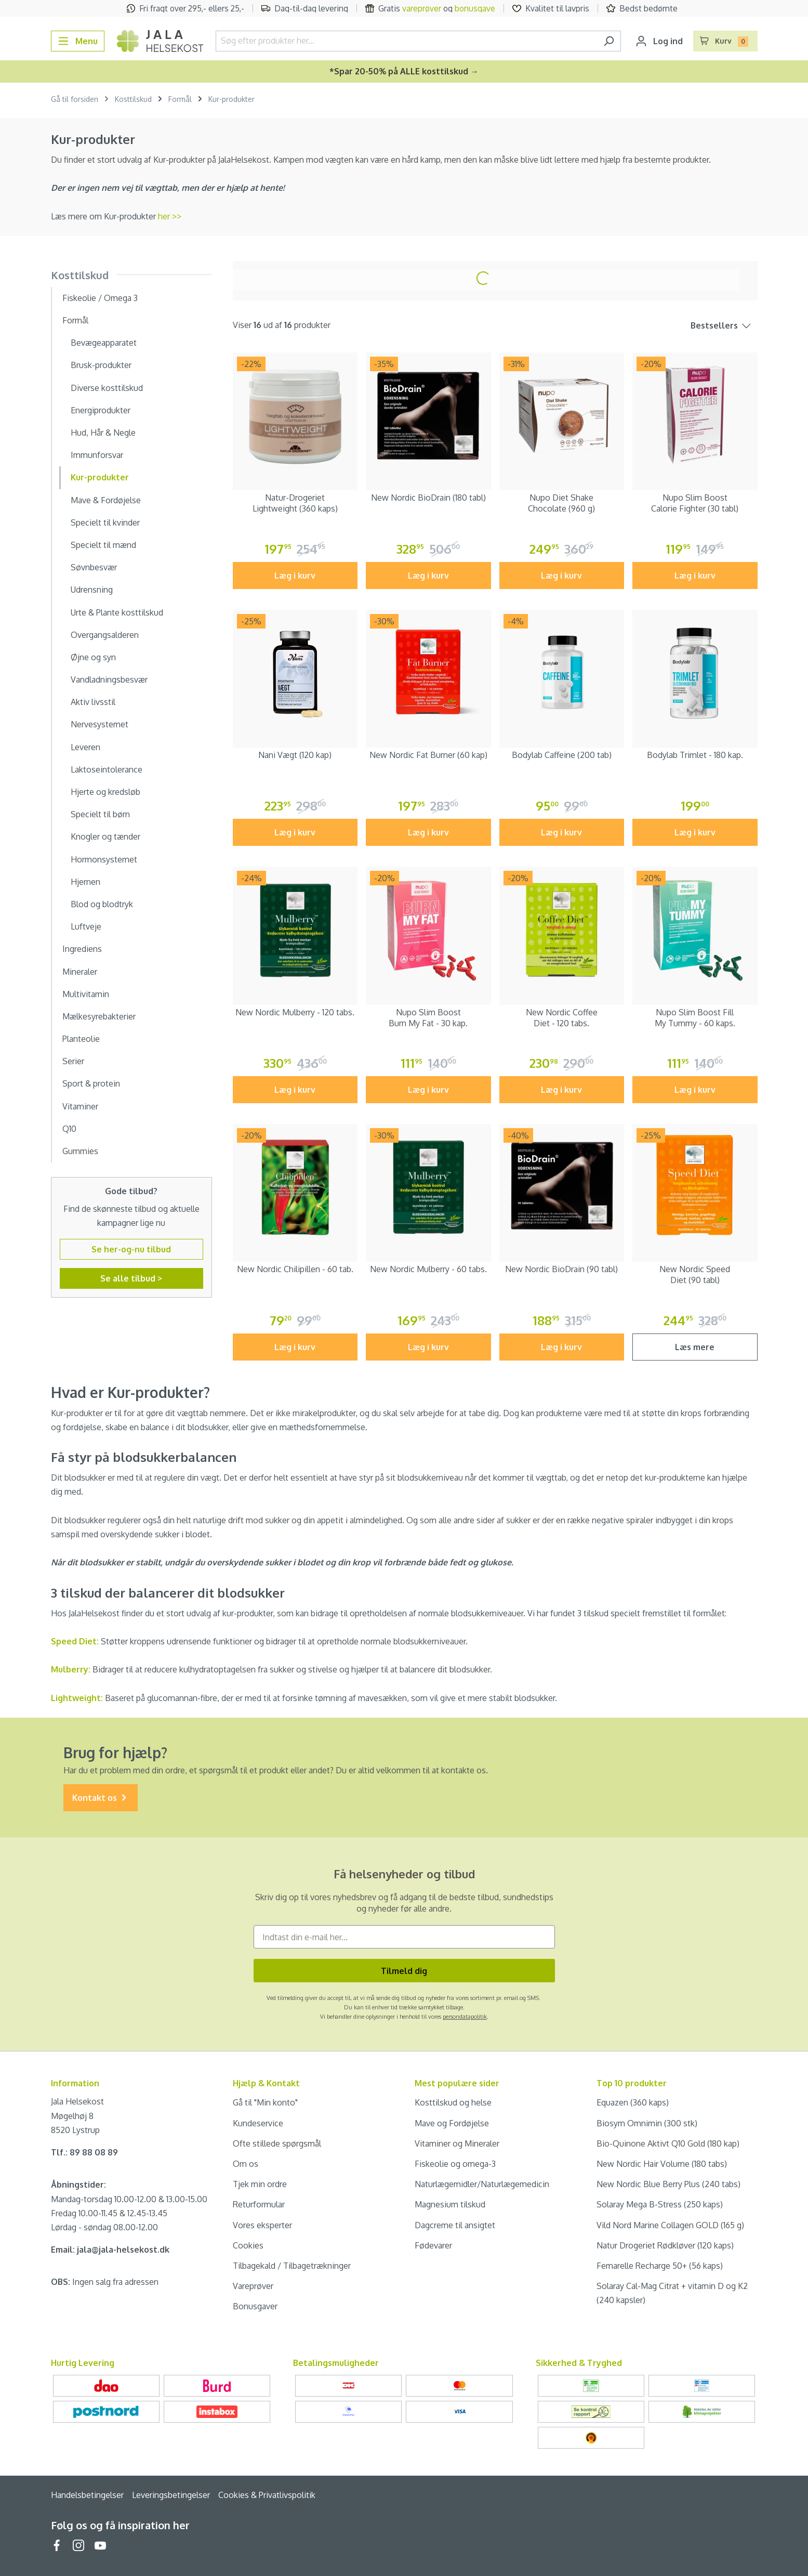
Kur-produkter (100, 477)
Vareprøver (253, 2286)
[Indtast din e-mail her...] (404, 1937)
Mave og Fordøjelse (452, 2123)
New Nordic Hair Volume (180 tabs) (662, 2164)
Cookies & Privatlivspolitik (266, 2495)
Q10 (69, 1128)
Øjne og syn (93, 657)
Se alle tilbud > (131, 1278)
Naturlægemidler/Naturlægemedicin (482, 2184)
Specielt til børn (100, 814)
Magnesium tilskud (450, 2204)
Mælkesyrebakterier (99, 1016)
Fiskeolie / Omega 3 (100, 298)
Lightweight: (78, 1698)
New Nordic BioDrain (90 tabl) (561, 1269)
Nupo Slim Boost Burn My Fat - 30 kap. (428, 1017)
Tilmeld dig (404, 1971)
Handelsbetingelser (87, 2495)
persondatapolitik (465, 2016)
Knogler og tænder (105, 836)
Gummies (80, 1151)
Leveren (85, 747)
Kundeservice (258, 2123)
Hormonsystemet (104, 859)
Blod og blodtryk (102, 904)
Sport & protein (91, 1083)
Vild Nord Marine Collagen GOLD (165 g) (670, 2225)
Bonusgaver (255, 2306)
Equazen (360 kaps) (633, 2102)
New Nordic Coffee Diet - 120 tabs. (562, 1017)
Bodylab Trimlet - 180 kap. (695, 755)
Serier (73, 1061)
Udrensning (92, 589)
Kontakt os (100, 1798)
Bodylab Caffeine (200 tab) (562, 755)
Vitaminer (80, 1106)
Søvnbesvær (94, 567)
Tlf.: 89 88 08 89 (84, 2152)
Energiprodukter (100, 410)
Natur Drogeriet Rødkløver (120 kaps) (665, 2245)
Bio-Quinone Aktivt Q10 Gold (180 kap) (668, 2143)
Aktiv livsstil (93, 702)
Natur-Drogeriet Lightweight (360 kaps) (295, 503)
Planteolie (81, 1039)
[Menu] (77, 41)
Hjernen (85, 882)
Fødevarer (433, 2245)
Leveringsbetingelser (171, 2495)
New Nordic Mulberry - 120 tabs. (294, 1012)
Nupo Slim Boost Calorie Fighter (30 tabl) (694, 503)
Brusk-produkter (101, 365)
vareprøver (421, 8)
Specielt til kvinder (105, 522)
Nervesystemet (99, 724)
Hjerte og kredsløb (105, 792)
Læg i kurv (294, 575)
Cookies (248, 2245)
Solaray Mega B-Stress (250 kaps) (660, 2204)
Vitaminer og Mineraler (457, 2143)
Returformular (259, 2204)
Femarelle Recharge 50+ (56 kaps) (660, 2265)
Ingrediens (82, 949)
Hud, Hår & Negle (103, 432)
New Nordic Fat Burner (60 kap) (428, 755)
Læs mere (694, 1347)
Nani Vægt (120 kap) (295, 755)
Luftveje (86, 926)
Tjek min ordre (260, 2184)
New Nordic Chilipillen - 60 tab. (295, 1269)
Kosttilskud (80, 275)
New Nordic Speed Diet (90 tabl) (694, 1274)
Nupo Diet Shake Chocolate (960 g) (561, 503)
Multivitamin (85, 994)
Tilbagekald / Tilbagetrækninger (292, 2265)
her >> (169, 216)
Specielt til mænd (103, 545)
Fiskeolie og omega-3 (455, 2164)
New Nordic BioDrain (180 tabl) (428, 497)
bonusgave (475, 8)
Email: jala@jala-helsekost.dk (110, 2249)
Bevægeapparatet (104, 342)
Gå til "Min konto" (265, 2102)
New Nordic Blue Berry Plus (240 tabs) (668, 2184)
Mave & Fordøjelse (106, 500)
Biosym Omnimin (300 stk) (647, 2123)
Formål (75, 320)
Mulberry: (70, 1669)
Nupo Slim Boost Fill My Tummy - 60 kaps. (695, 1017)
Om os (245, 2164)
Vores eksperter (262, 2225)
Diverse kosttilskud (107, 388)
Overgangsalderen (105, 635)
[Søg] (609, 41)
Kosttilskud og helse (453, 2102)
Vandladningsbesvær (109, 679)
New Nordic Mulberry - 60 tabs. (428, 1269)
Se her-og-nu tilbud (131, 1249)
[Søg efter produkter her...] (407, 41)
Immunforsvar (97, 455)
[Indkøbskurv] (725, 41)
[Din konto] (659, 41)
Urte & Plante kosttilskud (117, 612)
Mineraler (79, 971)
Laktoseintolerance (106, 769)
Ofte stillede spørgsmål (277, 2143)
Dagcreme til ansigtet (455, 2225)
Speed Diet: (75, 1641)
